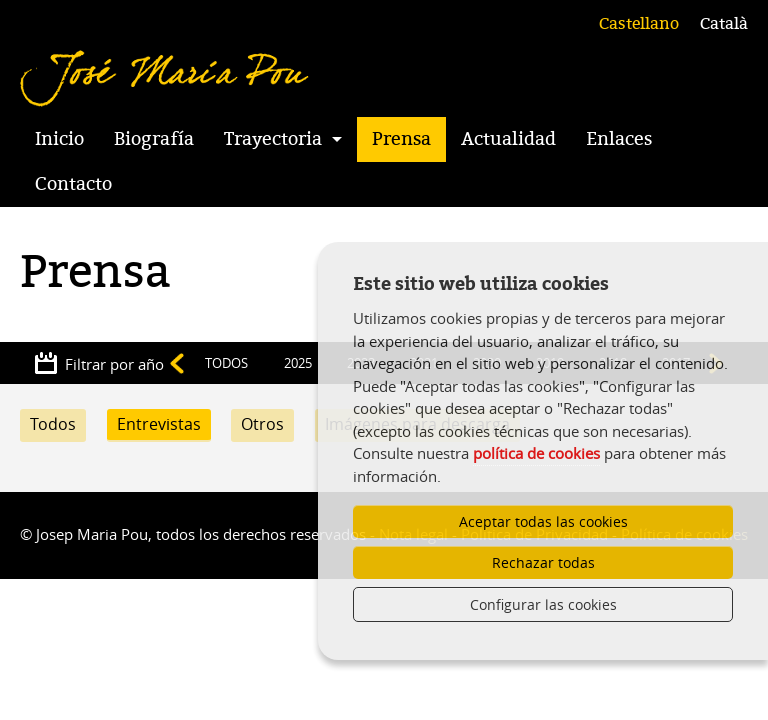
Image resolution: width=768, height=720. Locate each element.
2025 (298, 363)
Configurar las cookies (543, 604)
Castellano (639, 24)
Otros (262, 424)
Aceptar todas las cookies (543, 521)
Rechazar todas (543, 562)
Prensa (401, 139)
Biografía (154, 139)
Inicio (59, 139)
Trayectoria (273, 139)
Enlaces (619, 139)
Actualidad (508, 139)
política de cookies (536, 453)
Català (724, 24)
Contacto (73, 184)
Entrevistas (159, 424)
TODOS (226, 363)
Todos (53, 424)
